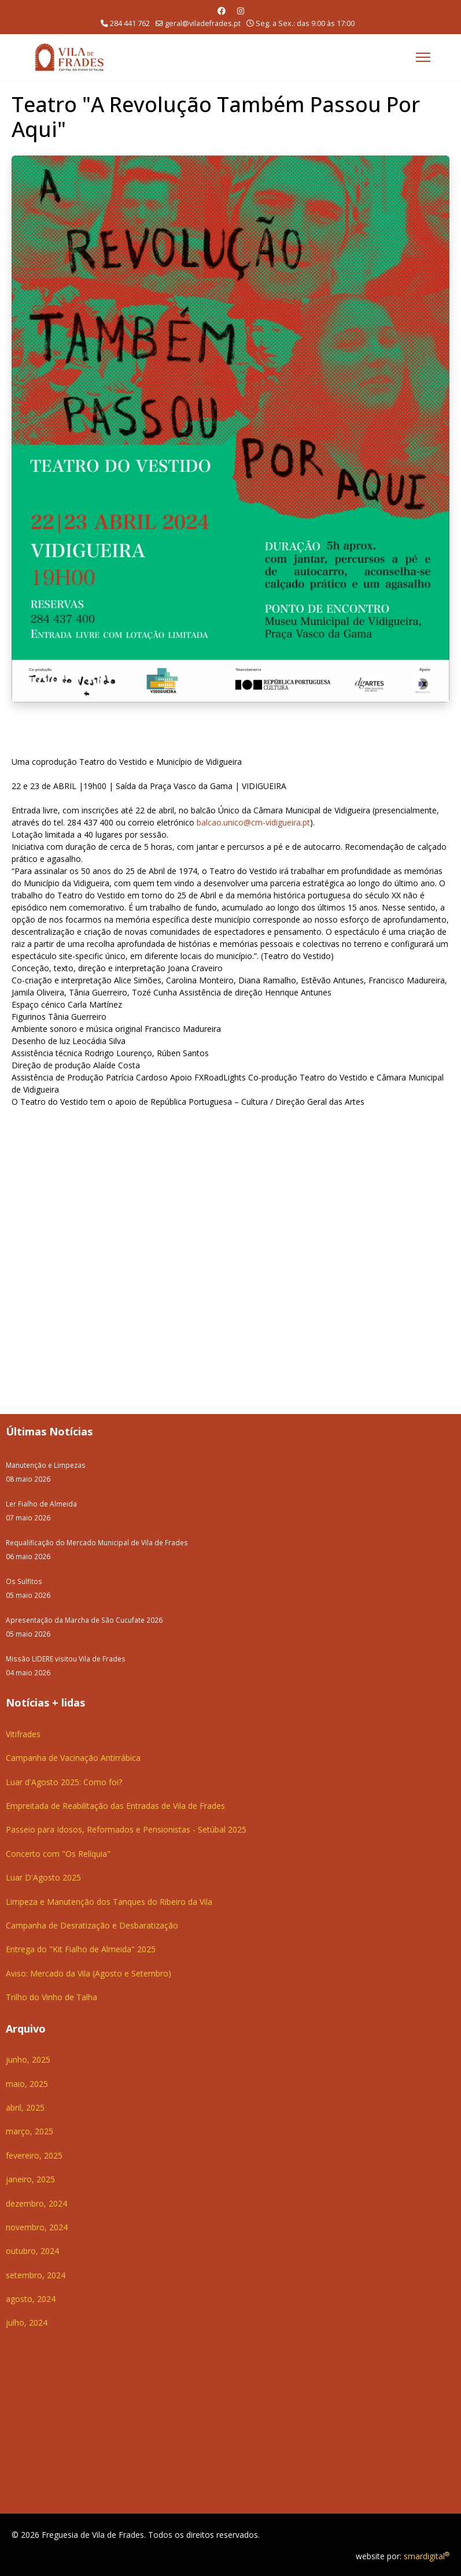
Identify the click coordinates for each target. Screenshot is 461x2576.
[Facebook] (221, 10)
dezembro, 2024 (36, 2202)
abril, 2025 (25, 2106)
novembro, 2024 (37, 2225)
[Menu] (423, 57)
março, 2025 (29, 2130)
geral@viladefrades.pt (203, 23)
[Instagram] (240, 10)
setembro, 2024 (35, 2273)
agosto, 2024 (31, 2297)
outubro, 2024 (32, 2249)
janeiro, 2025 (30, 2177)
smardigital (426, 2554)
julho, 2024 (26, 2321)
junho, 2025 (28, 2058)
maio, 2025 (27, 2082)
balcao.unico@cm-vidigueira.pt (253, 821)
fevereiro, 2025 (34, 2154)
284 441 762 (130, 23)
